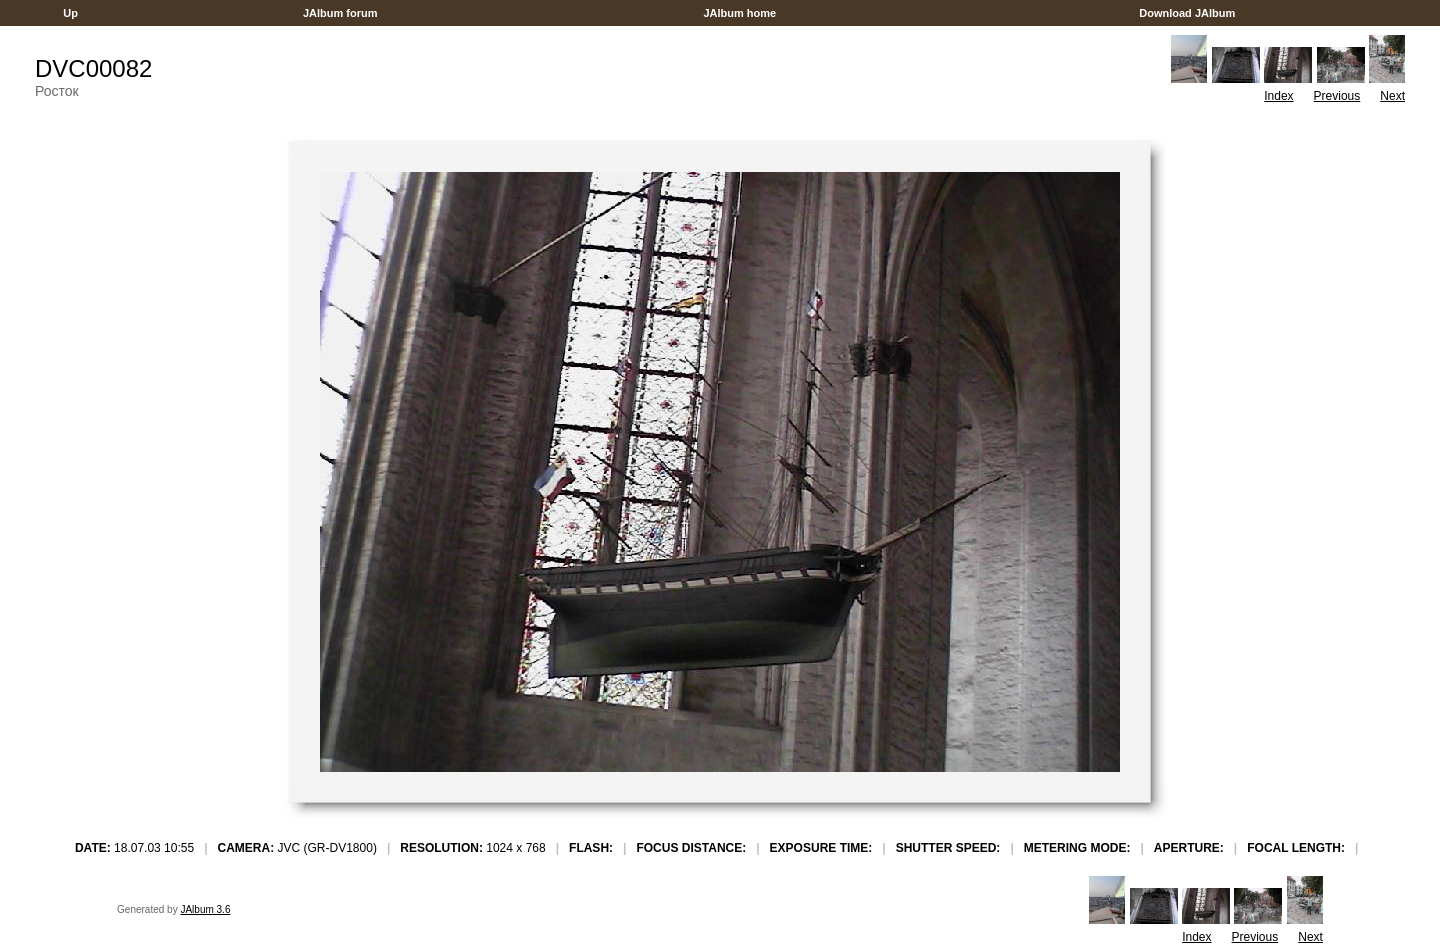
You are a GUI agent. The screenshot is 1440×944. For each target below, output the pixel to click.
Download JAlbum (1187, 13)
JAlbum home (739, 13)
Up (70, 13)
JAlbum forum (340, 13)
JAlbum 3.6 (205, 909)
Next (1392, 96)
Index (1278, 96)
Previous (1337, 96)
